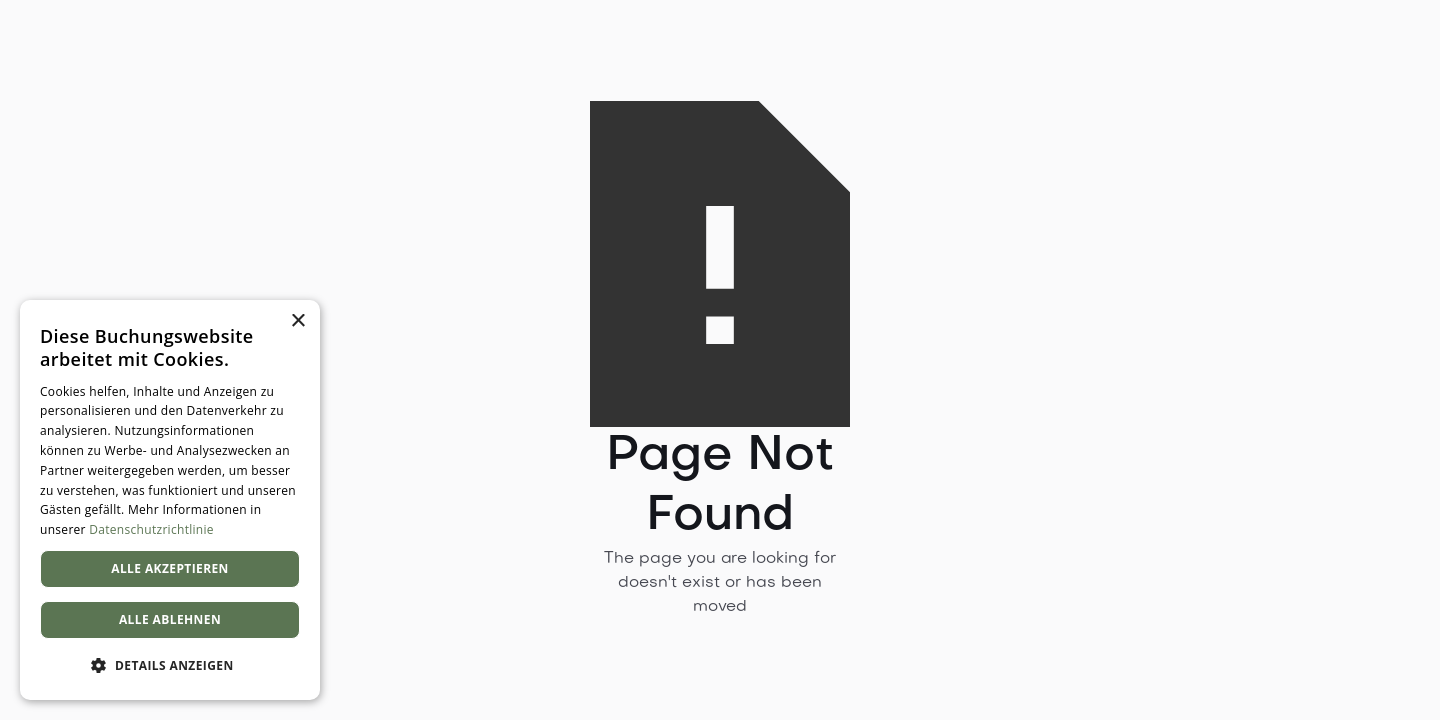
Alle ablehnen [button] (170, 619)
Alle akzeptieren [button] (170, 568)
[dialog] (170, 500)
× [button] (297, 321)
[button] (170, 666)
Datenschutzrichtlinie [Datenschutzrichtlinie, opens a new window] (151, 529)
